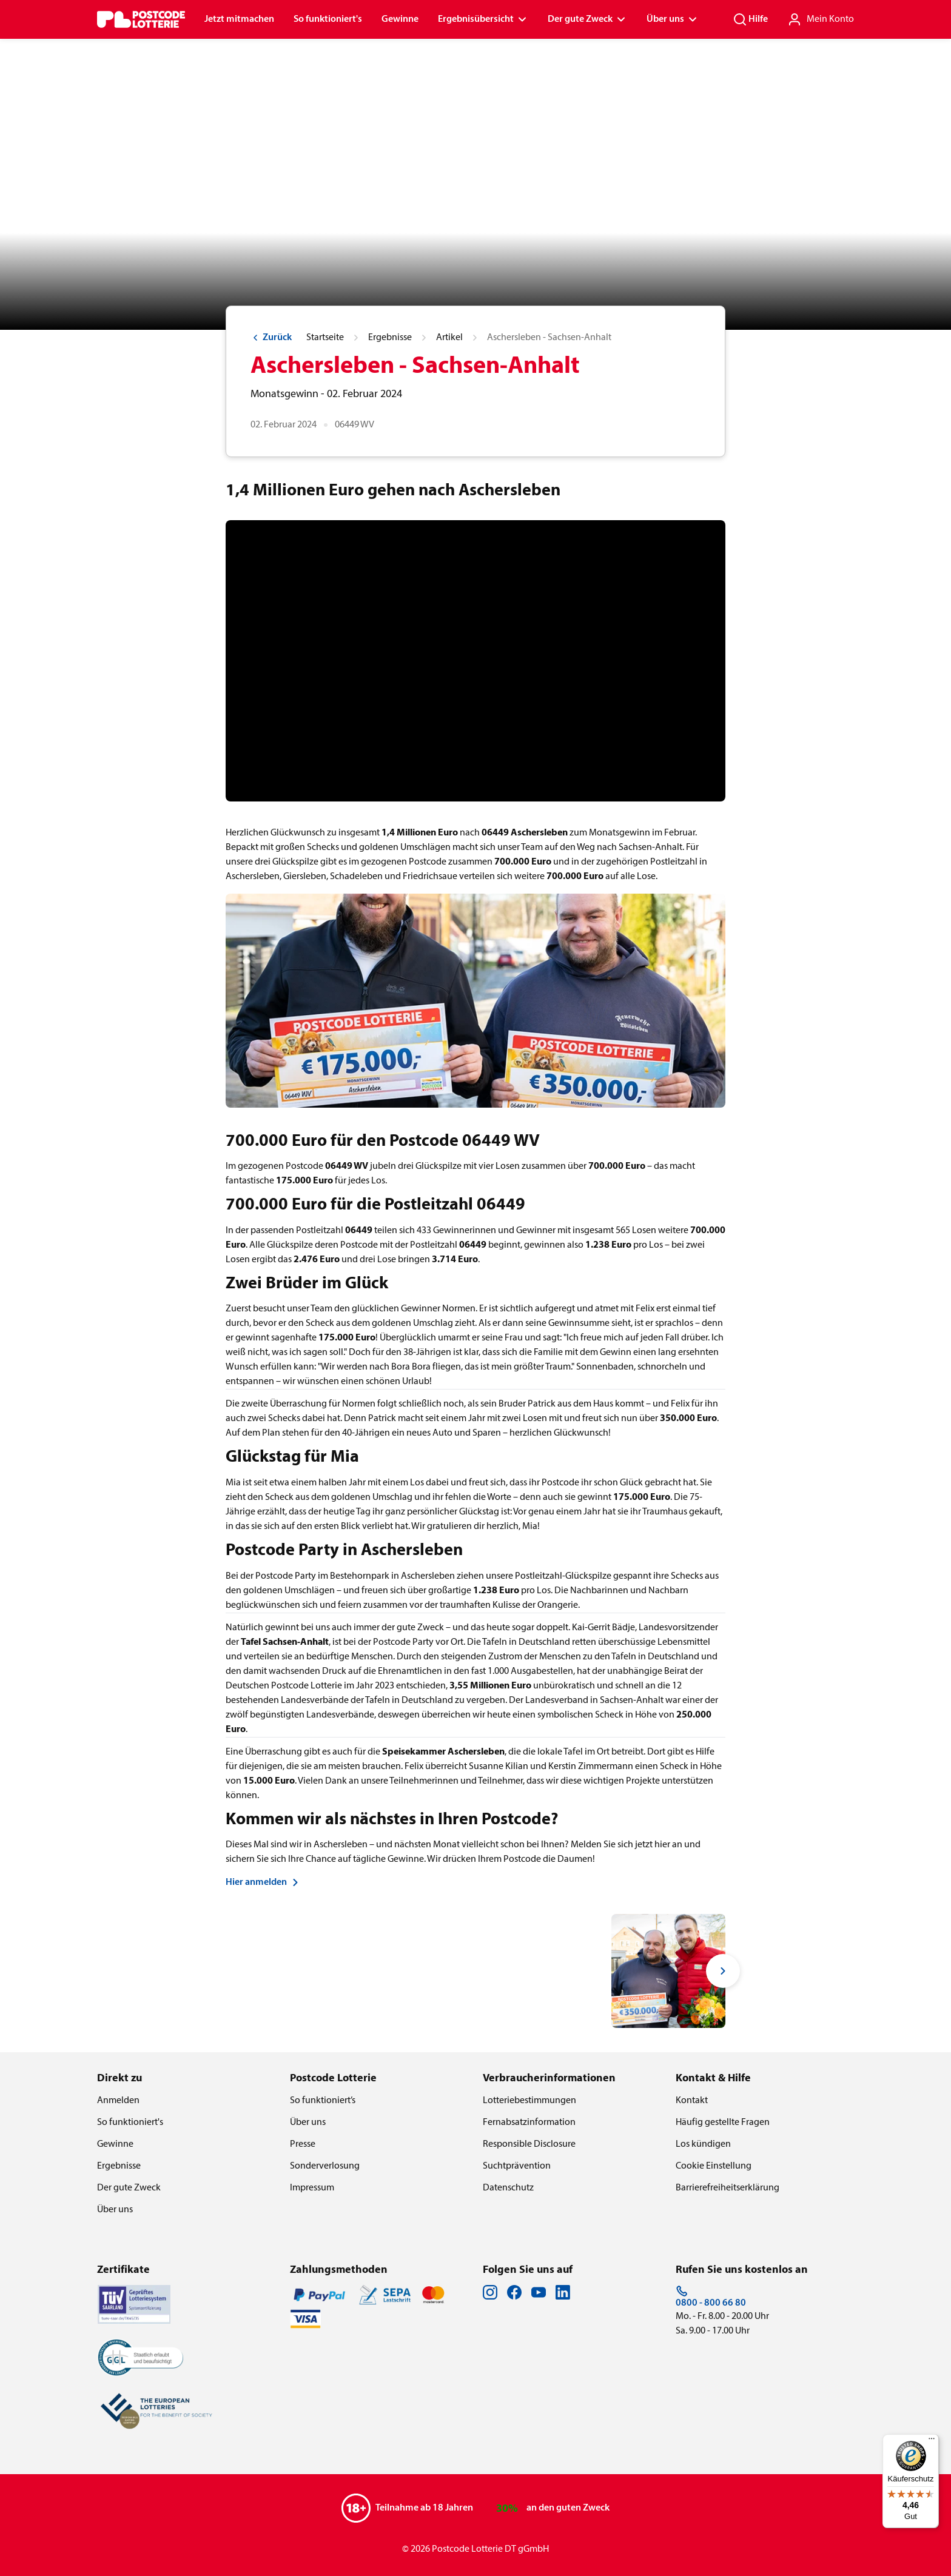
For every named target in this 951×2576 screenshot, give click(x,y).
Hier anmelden (263, 1882)
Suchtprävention (517, 2166)
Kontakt (692, 2101)
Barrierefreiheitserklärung (727, 2188)
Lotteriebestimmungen (529, 2101)
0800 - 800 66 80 (711, 2296)
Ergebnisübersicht (483, 19)
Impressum (312, 2188)
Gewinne (399, 19)
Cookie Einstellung (713, 2166)
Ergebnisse (390, 338)
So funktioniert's (328, 19)
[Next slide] (723, 1971)
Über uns (673, 19)
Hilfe (750, 19)
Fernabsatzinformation (529, 2122)
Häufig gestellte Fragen (723, 2122)
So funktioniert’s (322, 2101)
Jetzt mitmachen (239, 19)
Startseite (325, 338)
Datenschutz (508, 2188)
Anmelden (118, 2101)
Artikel (449, 338)
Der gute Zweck (587, 19)
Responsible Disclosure (529, 2144)
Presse (302, 2144)
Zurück (271, 338)
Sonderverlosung (325, 2166)
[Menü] (931, 2441)
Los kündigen (703, 2144)
